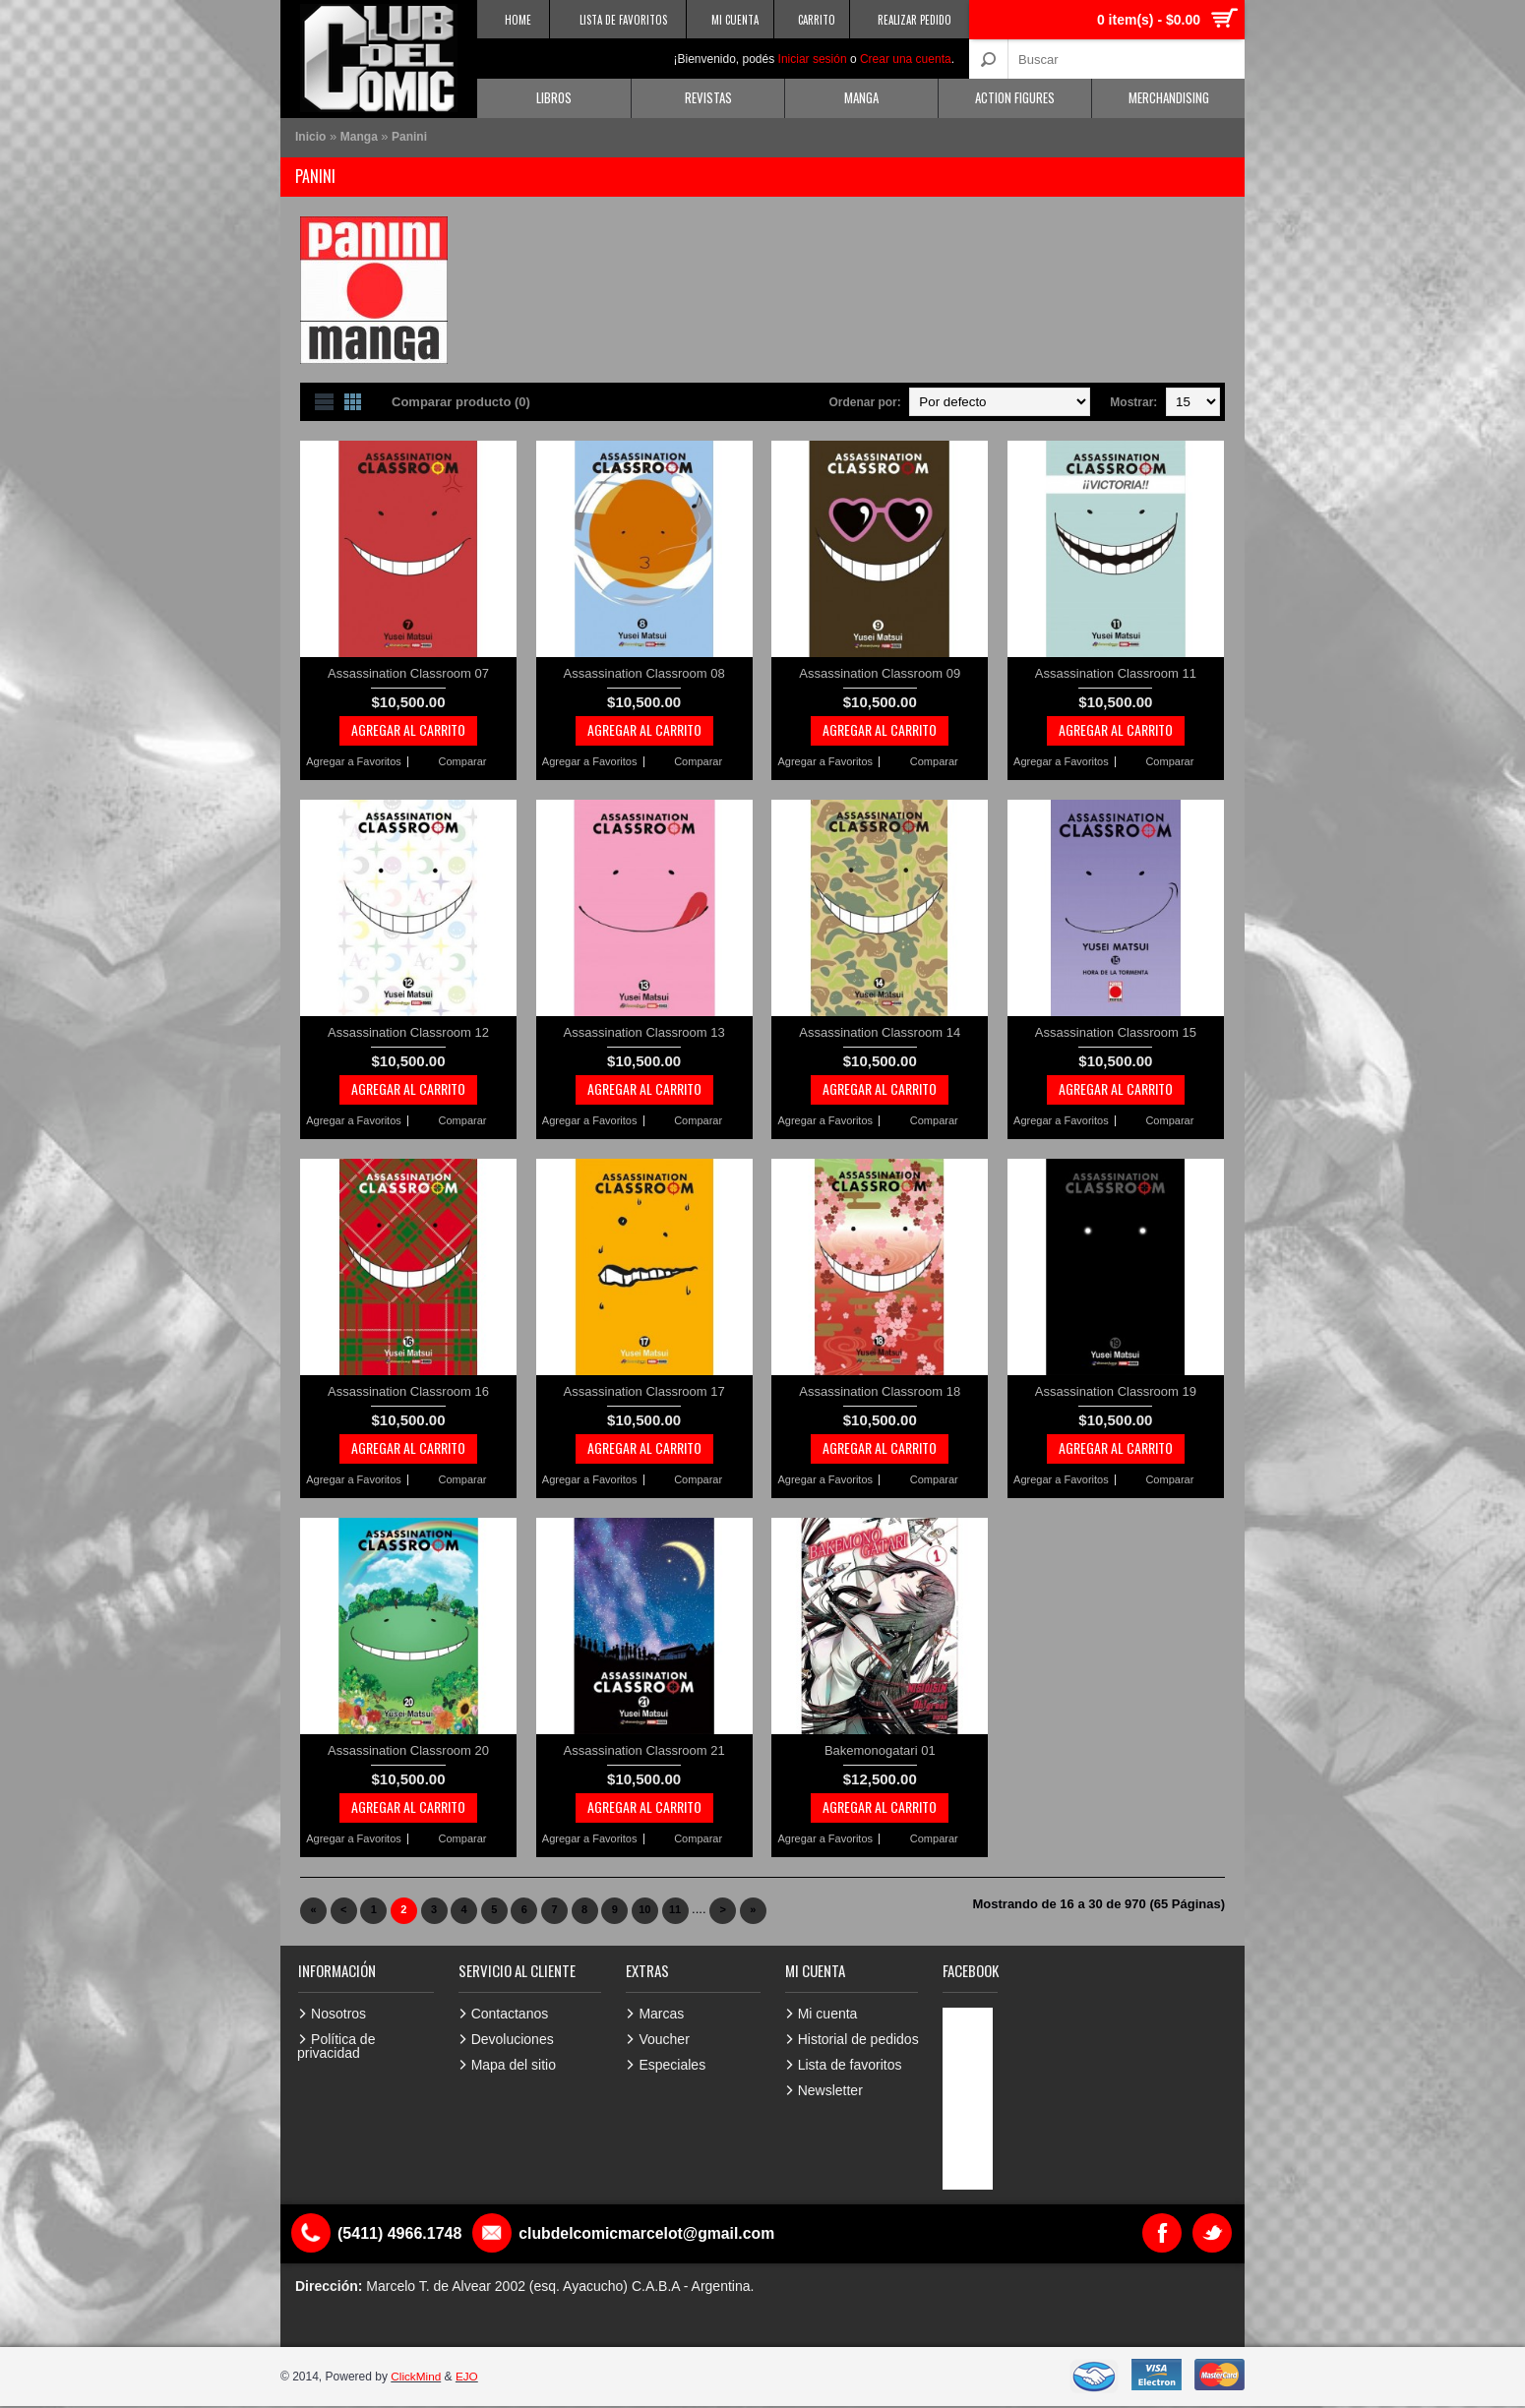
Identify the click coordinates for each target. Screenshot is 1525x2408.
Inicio (310, 137)
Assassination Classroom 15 (1115, 1032)
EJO (468, 2376)
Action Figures (1015, 97)
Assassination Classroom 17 (644, 1391)
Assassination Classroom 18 (879, 1391)
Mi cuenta (828, 2013)
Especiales (672, 2065)
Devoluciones (512, 2039)
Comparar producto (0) (461, 401)
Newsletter (830, 2090)
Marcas (661, 2013)
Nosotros (338, 2013)
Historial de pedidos (858, 2039)
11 (675, 1909)
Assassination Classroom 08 (644, 673)
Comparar (463, 761)
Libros (554, 97)
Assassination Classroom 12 (408, 1032)
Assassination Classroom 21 (644, 1750)
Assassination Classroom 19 (1115, 1391)
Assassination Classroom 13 (644, 1032)
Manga (861, 97)
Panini (409, 137)
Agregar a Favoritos (353, 761)
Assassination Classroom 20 (408, 1750)
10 (644, 1909)
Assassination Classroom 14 (879, 1032)
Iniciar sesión (812, 59)
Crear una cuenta (905, 59)
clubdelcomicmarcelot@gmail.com (648, 2233)
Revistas (708, 97)
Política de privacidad (336, 2046)
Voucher (664, 2039)
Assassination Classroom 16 (408, 1391)
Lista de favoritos (850, 2065)
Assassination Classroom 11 (1115, 673)
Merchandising (1168, 97)
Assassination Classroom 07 (408, 673)
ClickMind (416, 2376)
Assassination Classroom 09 (879, 673)
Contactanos (510, 2013)
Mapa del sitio (513, 2065)
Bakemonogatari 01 (880, 1750)
